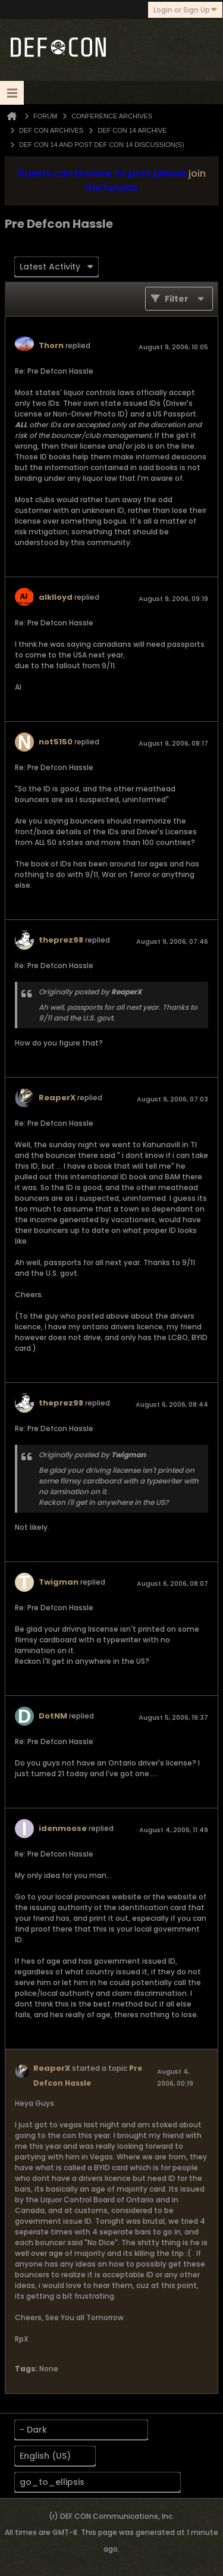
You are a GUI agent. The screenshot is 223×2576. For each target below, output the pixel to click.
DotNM (53, 1715)
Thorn (51, 345)
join (197, 173)
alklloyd (56, 597)
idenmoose (63, 1828)
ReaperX (57, 1097)
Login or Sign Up (185, 10)
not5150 (56, 741)
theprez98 (61, 940)
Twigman (58, 1582)
